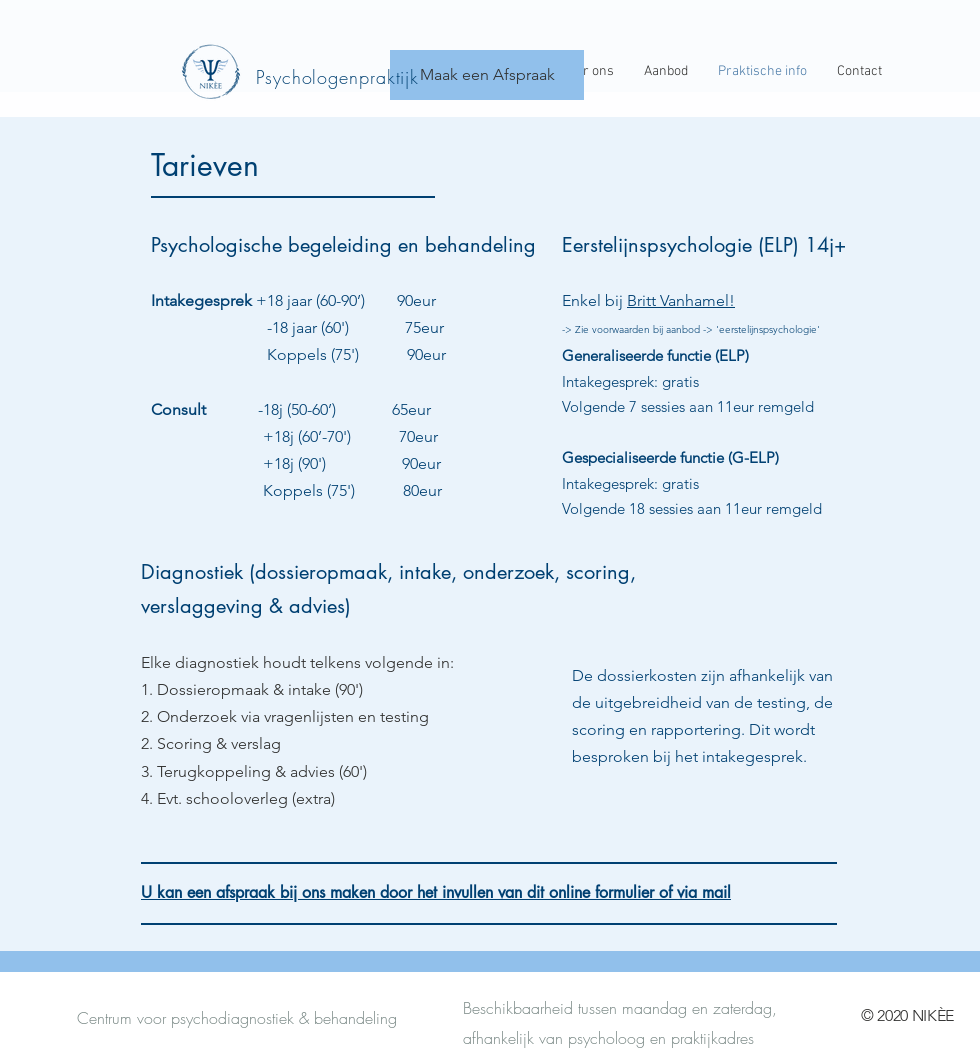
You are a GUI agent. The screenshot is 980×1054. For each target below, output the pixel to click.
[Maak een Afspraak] (487, 75)
